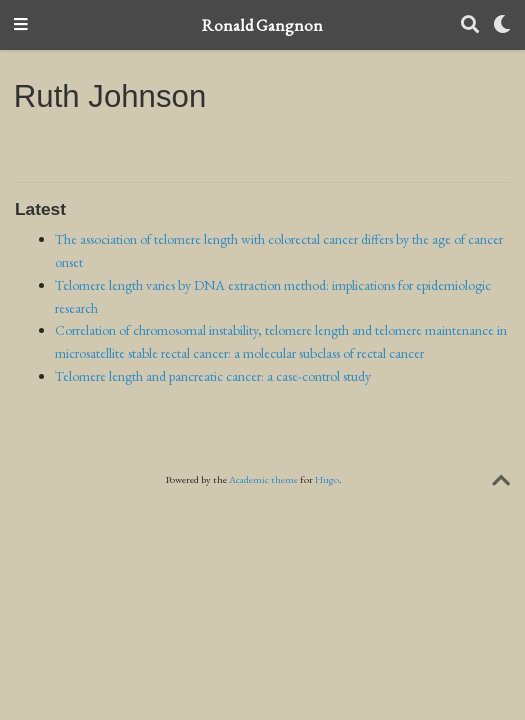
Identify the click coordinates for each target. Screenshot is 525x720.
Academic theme (263, 479)
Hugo (327, 479)
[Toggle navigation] (21, 25)
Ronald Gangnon (262, 25)
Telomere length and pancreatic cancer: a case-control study (213, 376)
